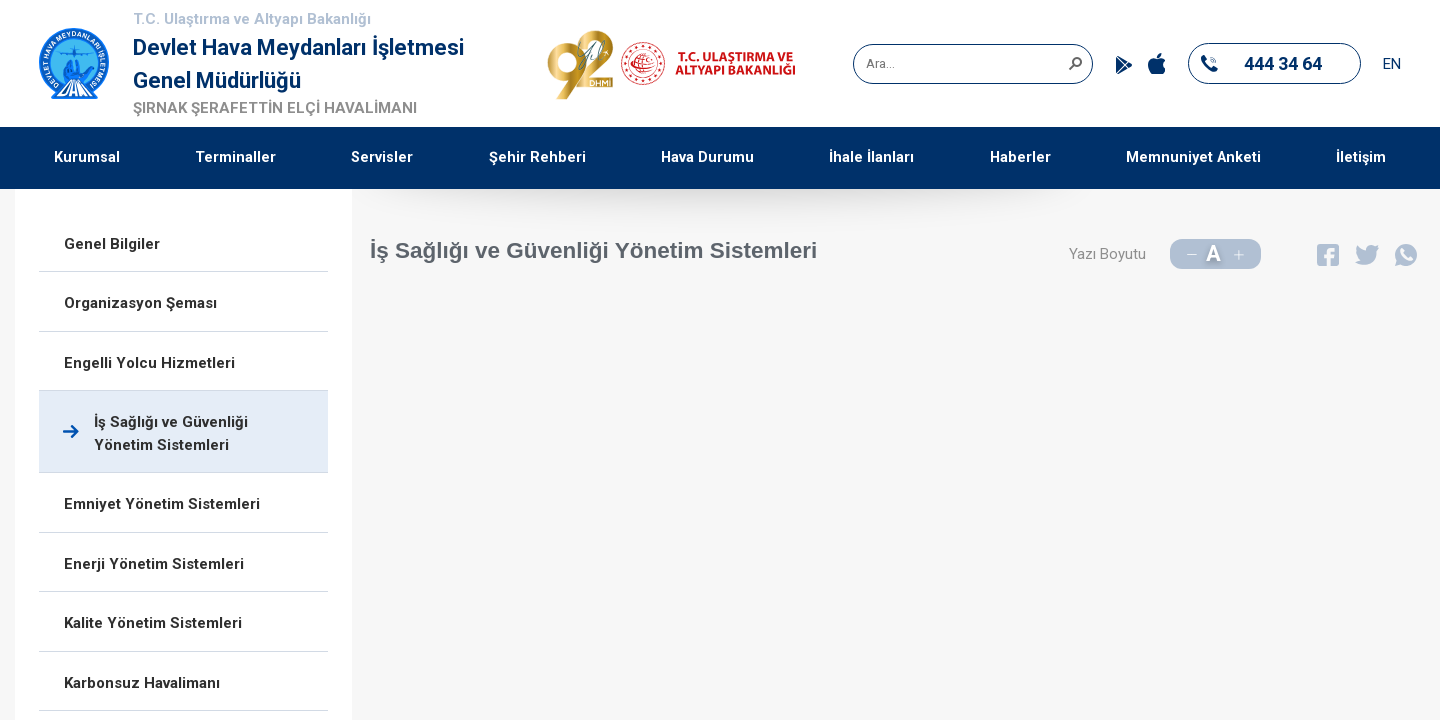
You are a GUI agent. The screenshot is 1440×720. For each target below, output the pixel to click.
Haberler (1020, 157)
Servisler (382, 157)
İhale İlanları (871, 157)
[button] (1075, 62)
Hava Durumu (707, 157)
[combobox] (966, 64)
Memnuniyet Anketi (1193, 157)
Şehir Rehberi (537, 157)
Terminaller (235, 157)
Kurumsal (87, 157)
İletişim (1361, 157)
